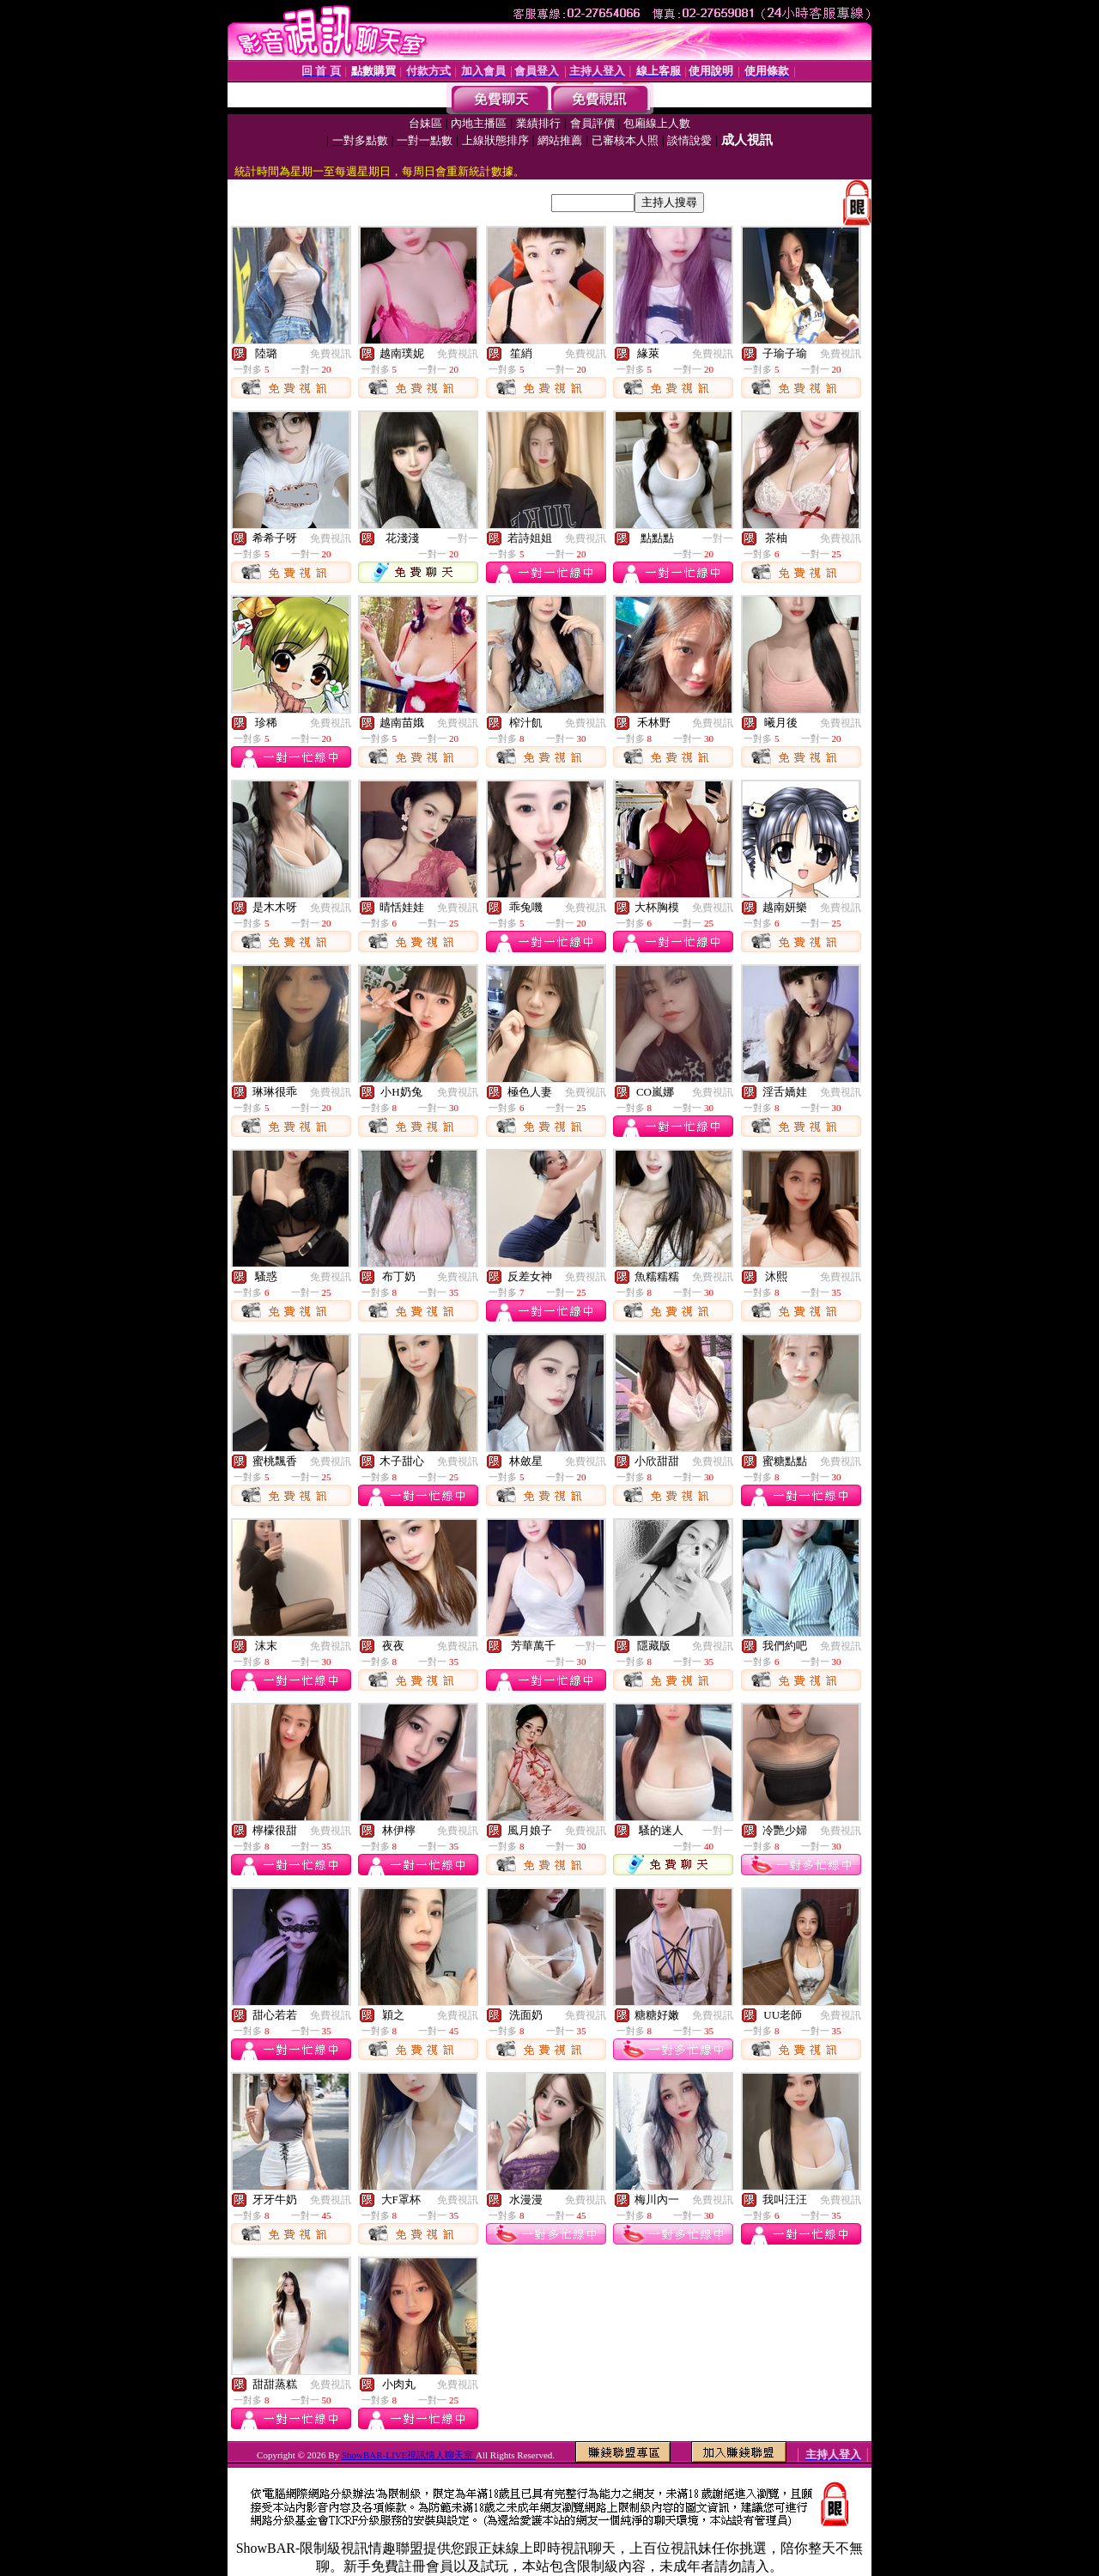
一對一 (462, 538)
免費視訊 (330, 354)
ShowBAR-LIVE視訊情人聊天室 (409, 2455)
